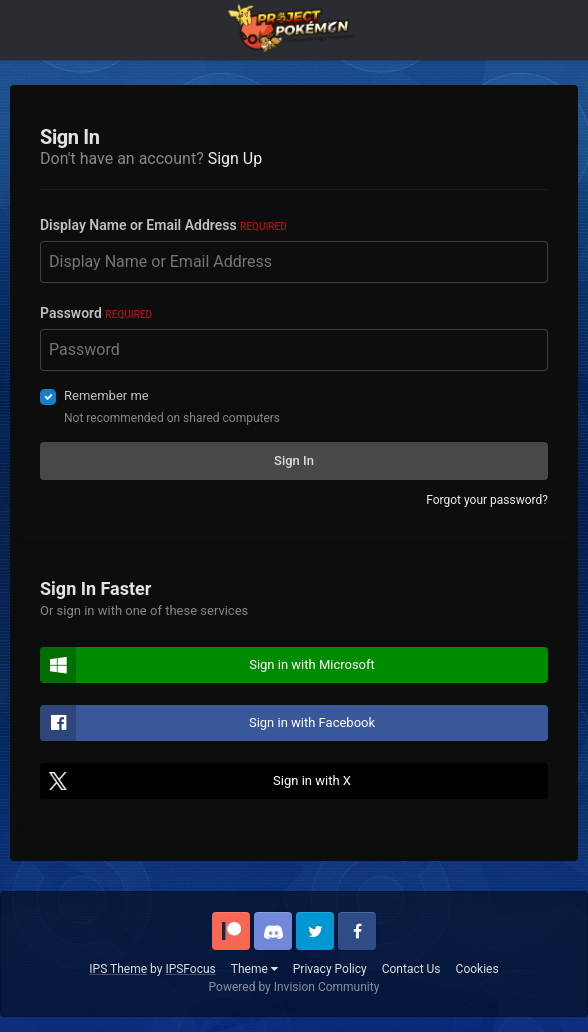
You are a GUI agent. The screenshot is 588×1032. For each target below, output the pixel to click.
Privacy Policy (330, 969)
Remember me (106, 395)
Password (96, 313)
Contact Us (411, 969)
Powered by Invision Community (294, 987)
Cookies (477, 969)
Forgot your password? (487, 500)
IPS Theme (118, 969)
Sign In (294, 460)
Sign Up (235, 158)
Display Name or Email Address (163, 225)
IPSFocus (190, 969)
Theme (254, 969)
